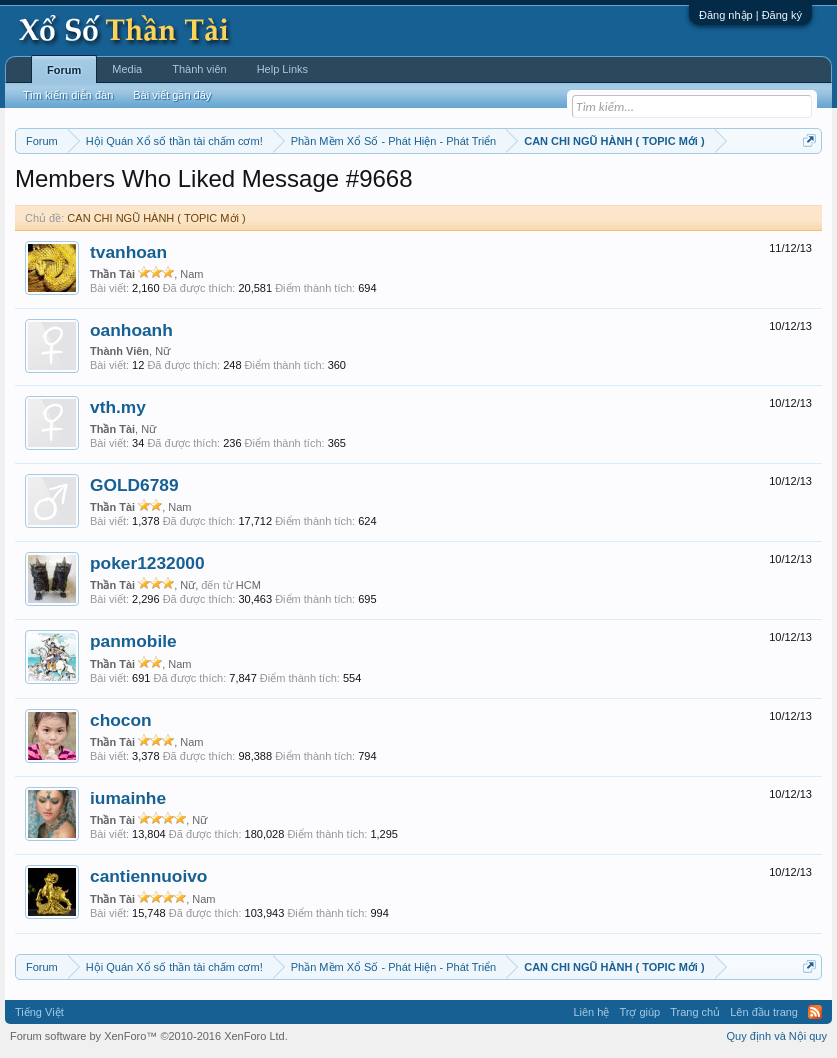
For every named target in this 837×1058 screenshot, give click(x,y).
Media (127, 69)
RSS (815, 1012)
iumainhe (128, 798)
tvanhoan (128, 252)
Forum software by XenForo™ (149, 1036)
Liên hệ (591, 1012)
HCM (248, 585)
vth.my (118, 407)
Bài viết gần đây (172, 95)
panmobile (133, 641)
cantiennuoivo (148, 876)
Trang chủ (695, 1012)
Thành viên (199, 69)
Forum (64, 70)
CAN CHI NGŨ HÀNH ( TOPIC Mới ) (156, 218)
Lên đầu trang (764, 1012)
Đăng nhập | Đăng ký (750, 15)
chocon (121, 720)
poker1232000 (147, 563)
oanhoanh (131, 330)
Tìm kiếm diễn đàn (68, 95)
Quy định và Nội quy (777, 1036)
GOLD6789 (134, 485)
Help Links (282, 69)
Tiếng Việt (39, 1012)
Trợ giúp (639, 1012)
